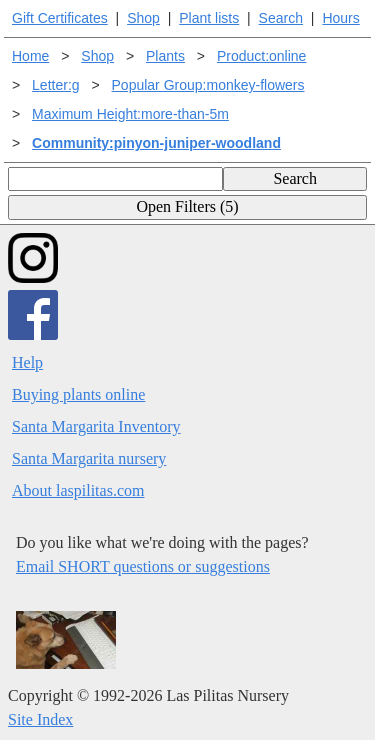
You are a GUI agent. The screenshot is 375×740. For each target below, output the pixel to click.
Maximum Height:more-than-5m (130, 114)
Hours (340, 18)
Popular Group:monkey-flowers (208, 85)
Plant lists (209, 18)
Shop (143, 18)
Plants (165, 56)
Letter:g (55, 85)
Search (281, 18)
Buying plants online (78, 394)
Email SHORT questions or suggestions (143, 566)
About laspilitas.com (78, 490)
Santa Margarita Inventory (96, 426)
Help (27, 362)
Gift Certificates (60, 18)
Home (30, 56)
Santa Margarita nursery (89, 458)
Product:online (262, 56)
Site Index (40, 719)
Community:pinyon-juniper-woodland (156, 143)
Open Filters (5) (187, 206)
